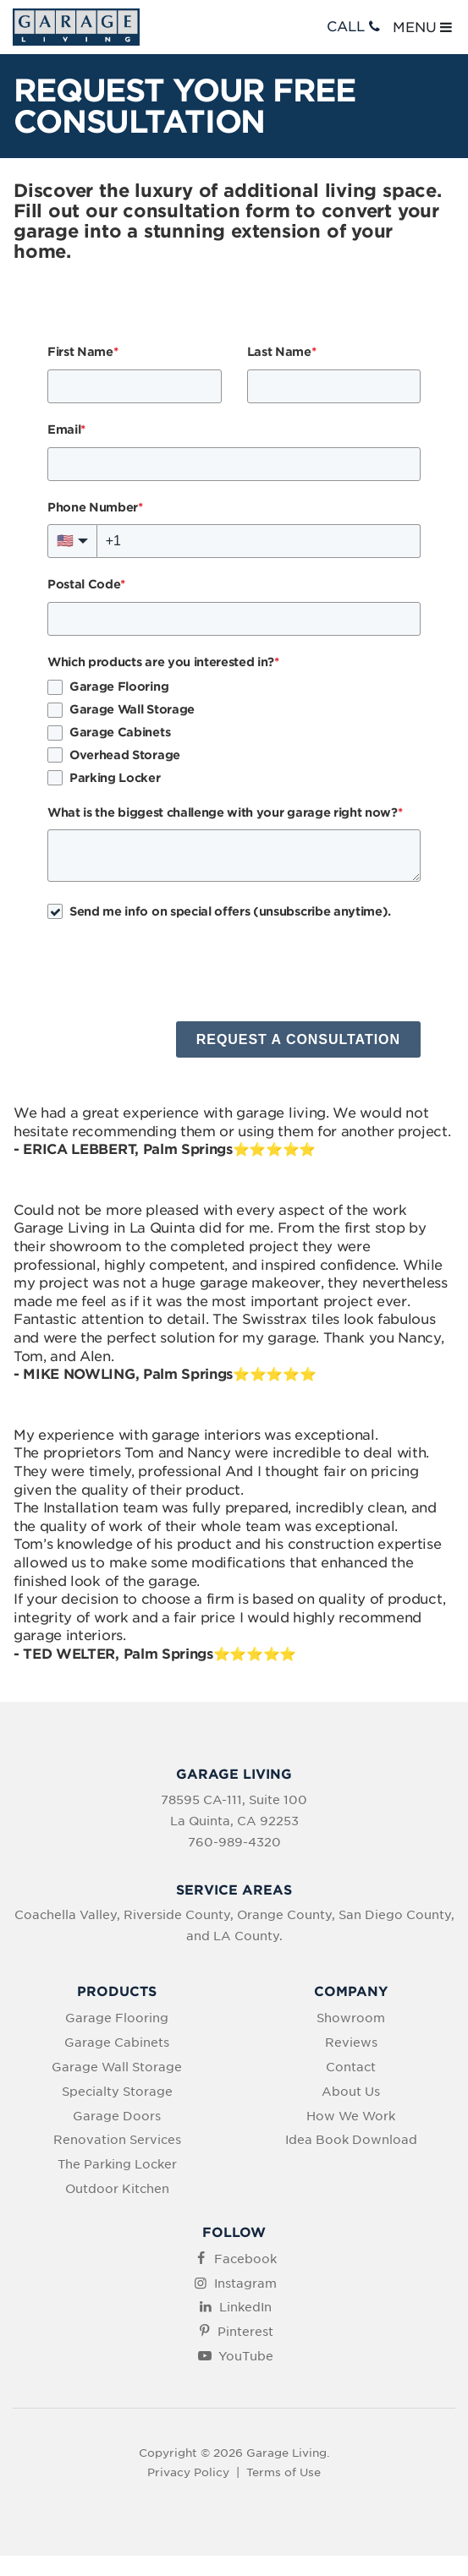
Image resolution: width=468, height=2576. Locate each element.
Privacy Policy (188, 2472)
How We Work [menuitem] (350, 2116)
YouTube (245, 2356)
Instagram (245, 2283)
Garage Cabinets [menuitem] (116, 2042)
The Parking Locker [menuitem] (117, 2164)
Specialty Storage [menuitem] (117, 2091)
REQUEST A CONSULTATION (298, 1039)
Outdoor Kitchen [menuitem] (117, 2189)
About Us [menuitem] (351, 2091)
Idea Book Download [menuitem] (351, 2140)
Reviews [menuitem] (351, 2042)
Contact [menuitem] (351, 2067)
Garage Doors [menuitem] (117, 2116)
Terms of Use (283, 2472)
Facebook (245, 2259)
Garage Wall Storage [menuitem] (117, 2067)
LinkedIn (245, 2307)
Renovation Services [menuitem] (117, 2140)
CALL (355, 27)
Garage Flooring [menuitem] (116, 2018)
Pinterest (245, 2331)
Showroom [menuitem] (351, 2018)
